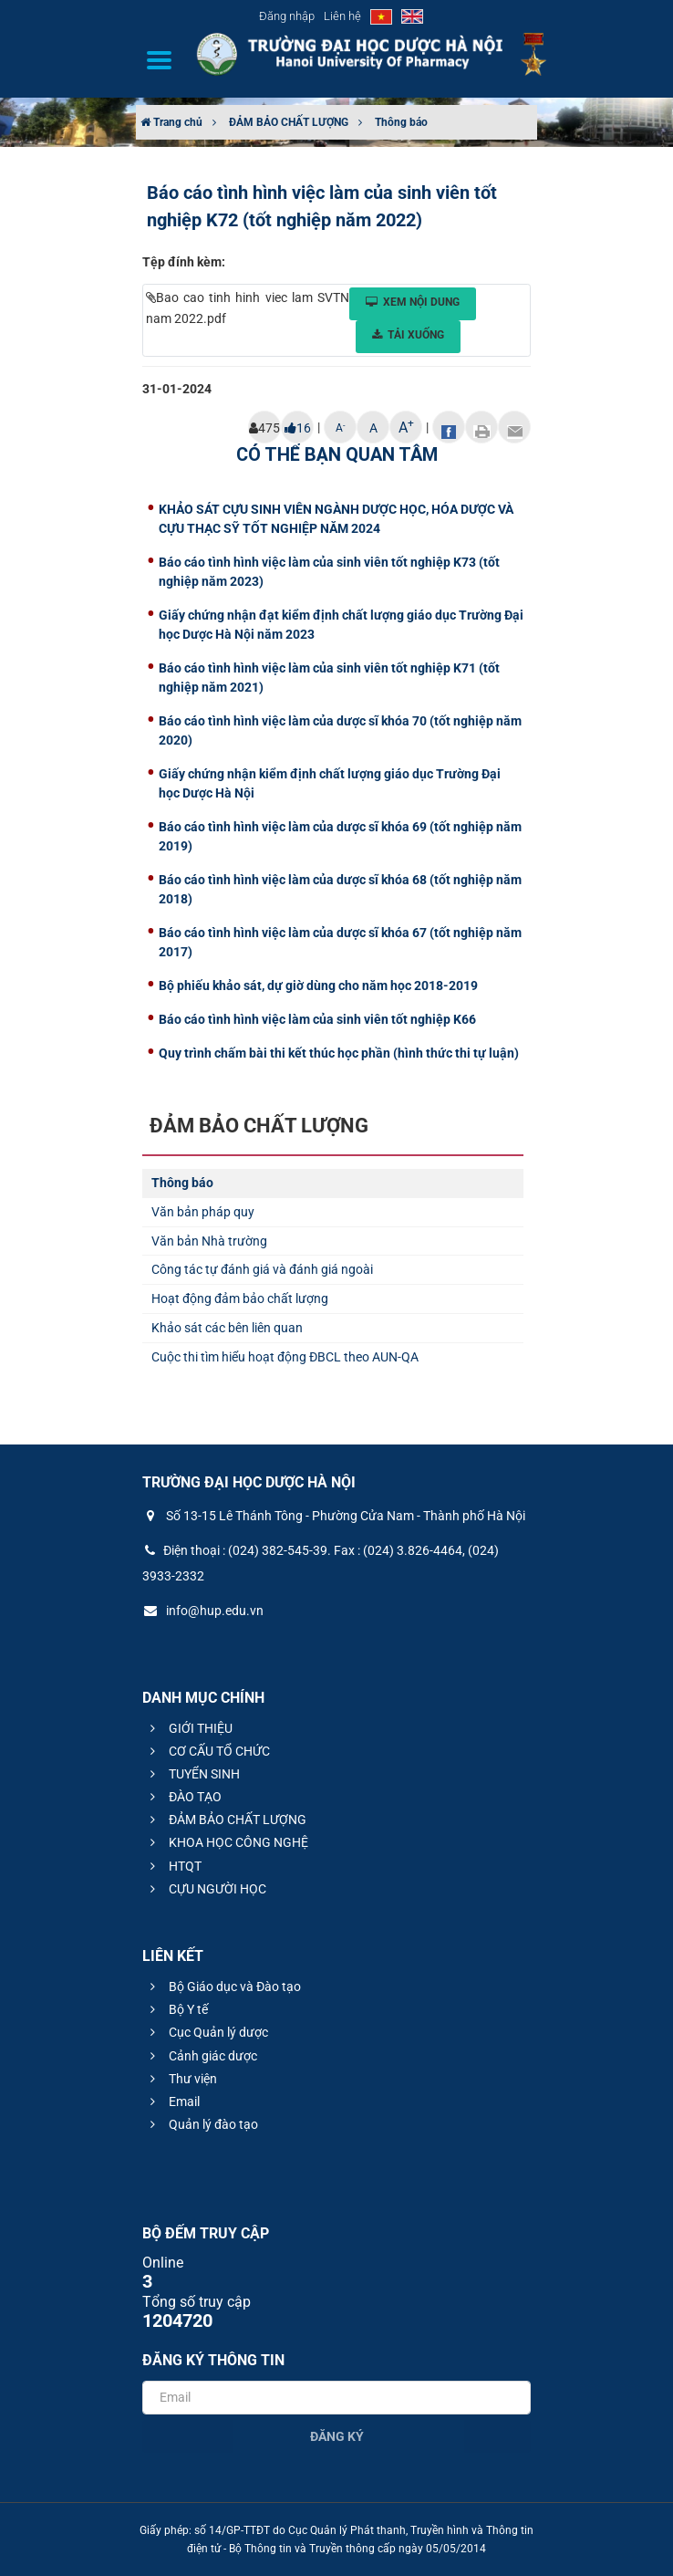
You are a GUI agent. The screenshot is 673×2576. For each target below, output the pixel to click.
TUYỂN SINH (192, 1774)
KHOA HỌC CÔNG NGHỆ (226, 1842)
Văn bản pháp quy (202, 1212)
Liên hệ (342, 16)
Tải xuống (408, 335)
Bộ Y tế (176, 2009)
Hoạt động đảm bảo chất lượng (239, 1298)
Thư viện (181, 2078)
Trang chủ (171, 122)
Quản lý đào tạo (201, 2124)
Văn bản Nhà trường (209, 1241)
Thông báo (401, 122)
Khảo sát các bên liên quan (227, 1327)
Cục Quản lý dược (206, 2032)
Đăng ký (337, 2436)
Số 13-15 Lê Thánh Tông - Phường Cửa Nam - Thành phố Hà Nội (333, 1515)
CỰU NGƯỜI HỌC (205, 1889)
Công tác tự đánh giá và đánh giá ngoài (262, 1269)
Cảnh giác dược (201, 2056)
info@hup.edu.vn (203, 1610)
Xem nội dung (413, 302)
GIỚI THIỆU (189, 1728)
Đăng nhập (287, 16)
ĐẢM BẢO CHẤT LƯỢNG (288, 122)
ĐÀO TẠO (183, 1796)
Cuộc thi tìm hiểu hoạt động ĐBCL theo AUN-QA (285, 1357)
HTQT (173, 1866)
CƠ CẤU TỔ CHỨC (207, 1751)
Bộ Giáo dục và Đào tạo (223, 1986)
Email (172, 2101)
